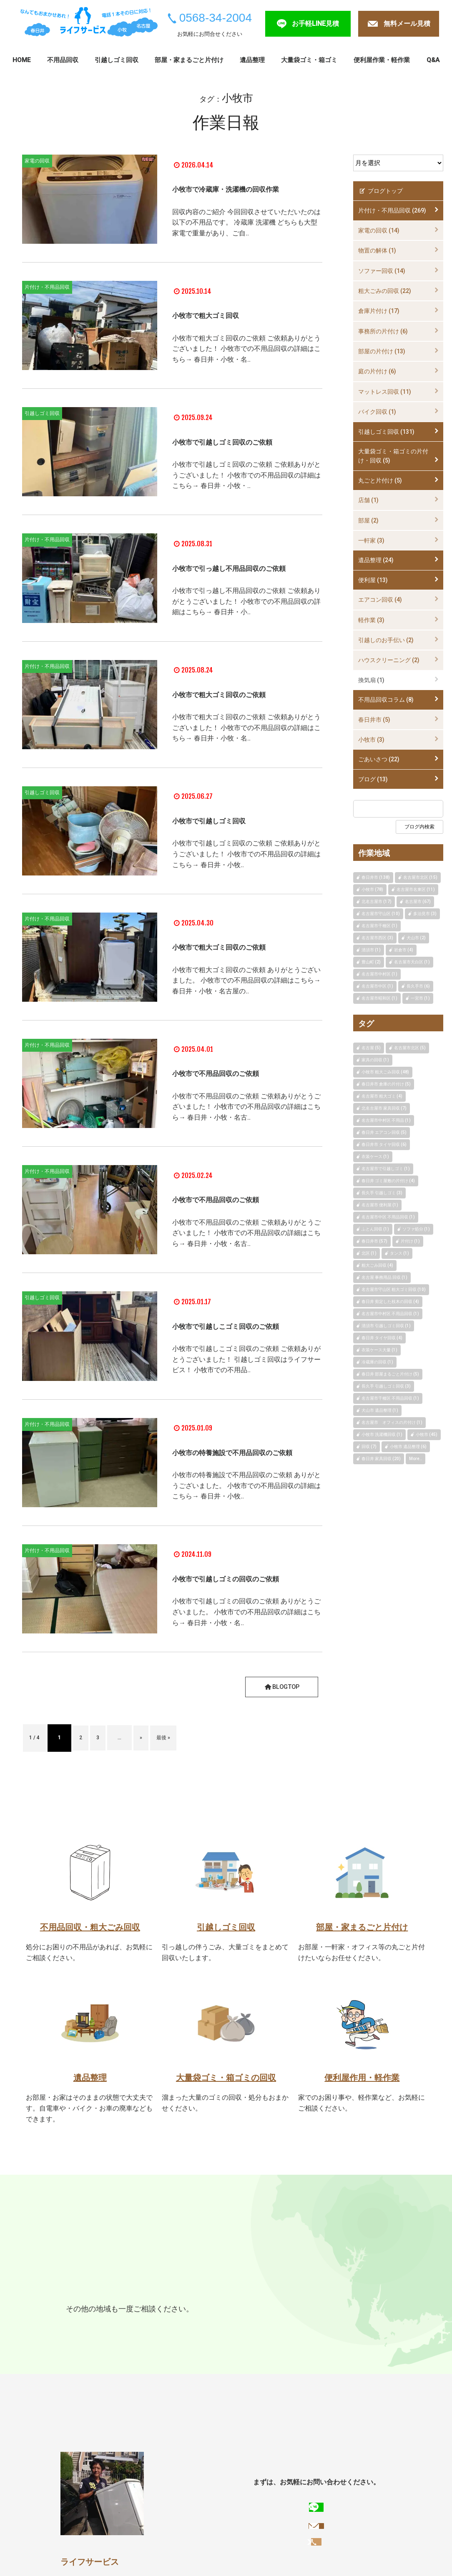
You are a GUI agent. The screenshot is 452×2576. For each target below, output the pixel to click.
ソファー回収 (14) (381, 271)
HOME (21, 60)
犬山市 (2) (416, 937)
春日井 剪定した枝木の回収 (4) (390, 1301)
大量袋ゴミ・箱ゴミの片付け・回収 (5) (393, 456)
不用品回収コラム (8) (386, 699)
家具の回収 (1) (375, 1060)
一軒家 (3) (371, 540)
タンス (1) (399, 1253)
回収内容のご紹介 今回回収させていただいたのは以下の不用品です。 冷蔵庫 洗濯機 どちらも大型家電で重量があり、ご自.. (246, 233)
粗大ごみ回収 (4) (377, 1265)
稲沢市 (135, 2339)
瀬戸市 (253, 2322)
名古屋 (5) (371, 1047)
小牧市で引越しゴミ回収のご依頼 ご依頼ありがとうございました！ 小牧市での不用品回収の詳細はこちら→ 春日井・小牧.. (246, 870)
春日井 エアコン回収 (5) (384, 1132)
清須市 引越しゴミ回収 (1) (386, 1325)
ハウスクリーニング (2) (388, 660)
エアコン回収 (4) (380, 599)
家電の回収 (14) (378, 230)
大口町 (77, 2355)
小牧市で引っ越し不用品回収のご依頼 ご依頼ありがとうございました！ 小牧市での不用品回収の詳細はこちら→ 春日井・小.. (246, 623)
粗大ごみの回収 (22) (384, 291)
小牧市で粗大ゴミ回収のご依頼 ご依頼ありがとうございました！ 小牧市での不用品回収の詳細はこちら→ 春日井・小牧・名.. (246, 354)
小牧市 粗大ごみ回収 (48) (385, 1072)
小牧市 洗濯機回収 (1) (382, 1434)
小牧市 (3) (371, 739)
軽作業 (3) (371, 620)
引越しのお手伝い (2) (386, 640)
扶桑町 (106, 2355)
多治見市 (147, 2322)
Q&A (433, 60)
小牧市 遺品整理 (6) (408, 1446)
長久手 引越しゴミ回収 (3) (386, 1386)
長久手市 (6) (418, 986)
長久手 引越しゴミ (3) (382, 1192)
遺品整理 (252, 60)
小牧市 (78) (372, 889)
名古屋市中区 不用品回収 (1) (388, 1217)
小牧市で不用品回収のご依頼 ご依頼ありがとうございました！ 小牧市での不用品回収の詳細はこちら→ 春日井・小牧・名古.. (246, 1123)
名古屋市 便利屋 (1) (380, 1205)
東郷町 (311, 2322)
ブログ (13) (373, 779)
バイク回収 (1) (377, 411)
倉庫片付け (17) (378, 311)
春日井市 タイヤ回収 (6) (384, 1144)
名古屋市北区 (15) (420, 877)
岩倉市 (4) (403, 950)
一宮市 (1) (420, 998)
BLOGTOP (280, 1720)
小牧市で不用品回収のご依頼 (238, 1089)
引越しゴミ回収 (116, 60)
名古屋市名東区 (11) (416, 889)
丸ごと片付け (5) (380, 480)
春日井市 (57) (374, 1241)
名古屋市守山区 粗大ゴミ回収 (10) (394, 1289)
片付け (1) (410, 1241)
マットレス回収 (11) (384, 391)
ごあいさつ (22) (378, 759)
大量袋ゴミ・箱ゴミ (309, 60)
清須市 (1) (371, 950)
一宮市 (106, 2339)
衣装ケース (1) (375, 1156)
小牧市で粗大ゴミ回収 (223, 320)
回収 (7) (369, 1446)
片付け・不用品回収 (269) (392, 210)
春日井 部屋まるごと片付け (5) (390, 1374)
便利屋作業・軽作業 (382, 60)
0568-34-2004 (215, 17)
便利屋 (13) (373, 580)
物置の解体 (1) (377, 250)
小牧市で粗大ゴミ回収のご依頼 (243, 710)
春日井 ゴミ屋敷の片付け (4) (388, 1180)
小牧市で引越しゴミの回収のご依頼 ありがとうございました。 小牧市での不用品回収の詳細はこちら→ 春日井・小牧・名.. (246, 1649)
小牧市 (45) (426, 1434)
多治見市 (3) (425, 913)
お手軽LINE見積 (315, 24)
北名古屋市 (325, 2339)
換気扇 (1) (371, 680)
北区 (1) (369, 1253)
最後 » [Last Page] (192, 1771)
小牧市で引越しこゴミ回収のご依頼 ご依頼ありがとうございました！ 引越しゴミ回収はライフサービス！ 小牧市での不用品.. (246, 1386)
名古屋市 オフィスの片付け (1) (392, 1422)
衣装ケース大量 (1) (379, 1350)
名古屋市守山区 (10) (381, 913)
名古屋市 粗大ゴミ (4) (382, 1096)
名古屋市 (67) (418, 901)
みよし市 (168, 2339)
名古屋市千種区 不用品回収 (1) (390, 1398)
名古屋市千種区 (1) (379, 925)
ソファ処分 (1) (416, 1229)
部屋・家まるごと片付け (189, 60)
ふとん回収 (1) (375, 1229)
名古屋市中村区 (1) (379, 974)
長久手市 (344, 2322)
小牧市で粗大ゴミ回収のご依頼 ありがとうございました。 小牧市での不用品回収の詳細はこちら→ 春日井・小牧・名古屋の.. (246, 996)
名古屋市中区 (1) (377, 986)
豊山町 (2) (371, 962)
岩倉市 (230, 2339)
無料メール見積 (407, 24)
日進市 (282, 2322)
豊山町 (362, 2339)
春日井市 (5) (374, 719)
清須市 (289, 2339)
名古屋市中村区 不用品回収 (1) (390, 1313)
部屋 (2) (368, 520)
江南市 (77, 2339)
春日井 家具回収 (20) (381, 1458)
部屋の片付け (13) (381, 351)
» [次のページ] (162, 1771)
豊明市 (260, 2339)
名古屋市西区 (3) (377, 937)
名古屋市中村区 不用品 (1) (386, 1120)
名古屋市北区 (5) (410, 1047)
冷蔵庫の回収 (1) (377, 1362)
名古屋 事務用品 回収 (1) (384, 1277)
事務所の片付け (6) (383, 331)
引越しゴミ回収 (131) (386, 431)
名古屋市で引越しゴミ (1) (386, 1168)
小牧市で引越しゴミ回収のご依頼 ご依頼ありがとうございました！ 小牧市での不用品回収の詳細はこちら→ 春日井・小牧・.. (246, 491)
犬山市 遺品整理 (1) (380, 1410)
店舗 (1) (368, 500)
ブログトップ (380, 191)
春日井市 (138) (376, 877)
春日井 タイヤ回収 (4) (382, 1338)
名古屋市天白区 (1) (412, 962)
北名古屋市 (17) (377, 901)
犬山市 (201, 2339)
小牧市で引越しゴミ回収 (228, 836)
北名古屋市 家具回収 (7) (384, 1108)
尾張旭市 (220, 2322)
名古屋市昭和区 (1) (379, 998)
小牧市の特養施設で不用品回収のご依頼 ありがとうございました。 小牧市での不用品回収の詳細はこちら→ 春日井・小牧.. (246, 1518)
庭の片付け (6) (377, 371)
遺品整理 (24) (376, 560)
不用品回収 (62, 60)
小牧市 (114, 2322)
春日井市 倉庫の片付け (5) (386, 1084)
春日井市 (81, 2322)
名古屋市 (183, 2322)
